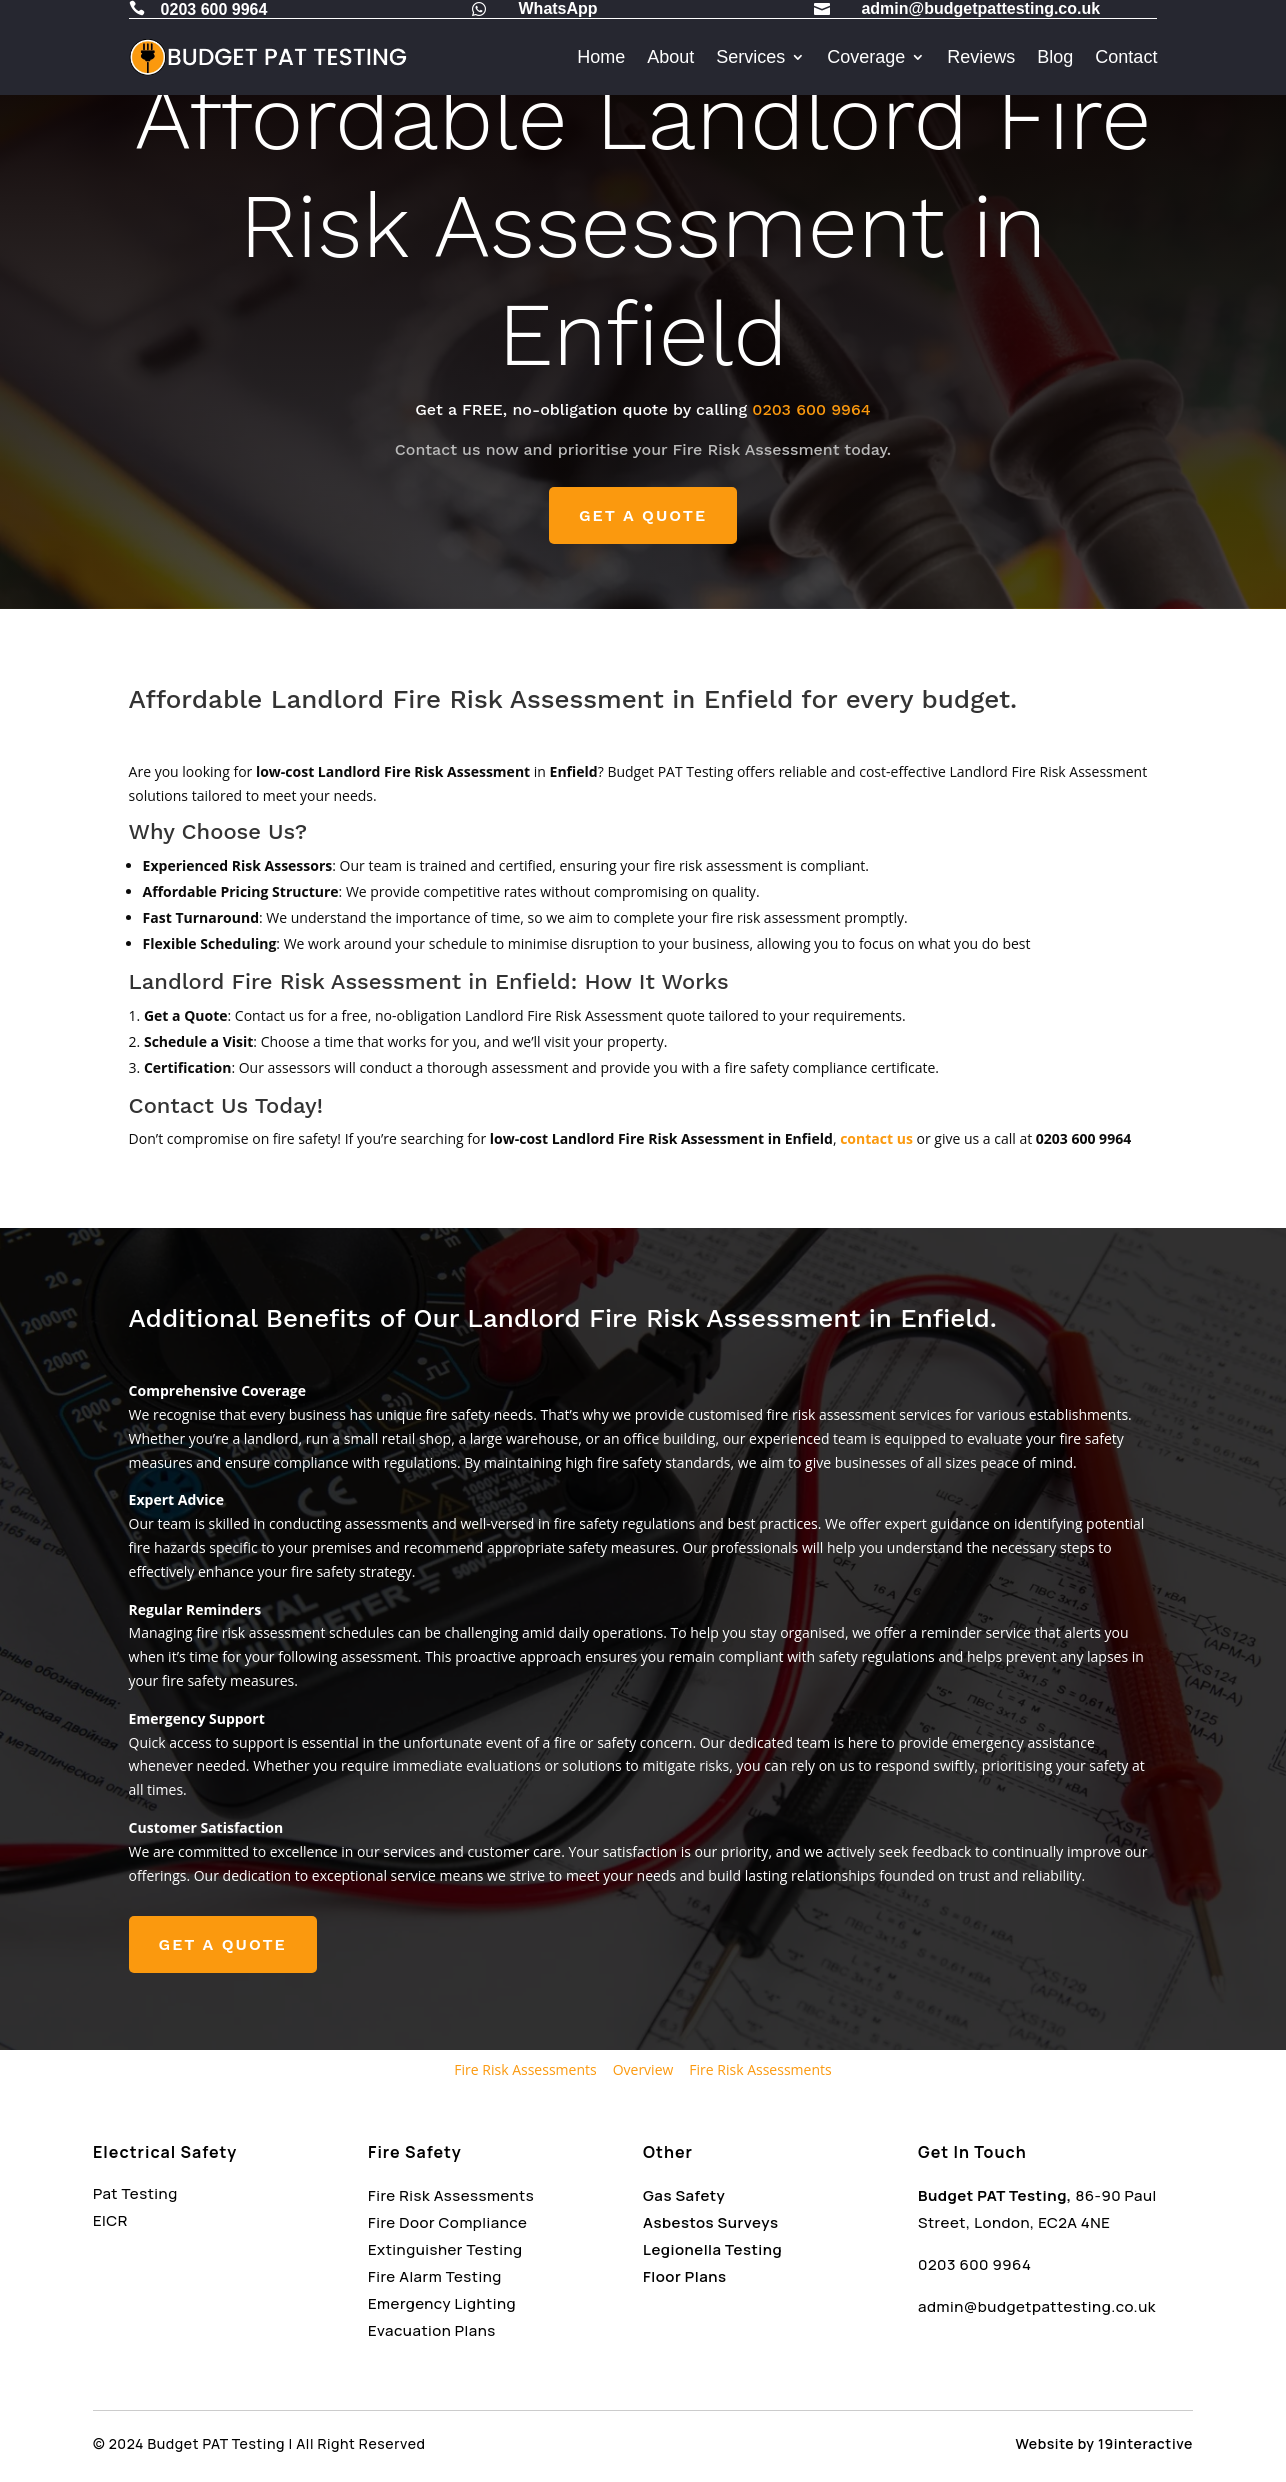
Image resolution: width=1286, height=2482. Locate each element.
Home (601, 57)
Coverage (866, 57)
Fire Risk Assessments (525, 2069)
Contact (1126, 57)
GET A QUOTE (643, 515)
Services (750, 57)
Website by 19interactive (1104, 2443)
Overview (643, 2069)
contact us (876, 1138)
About (670, 57)
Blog (1055, 57)
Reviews (981, 57)
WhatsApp (558, 8)
